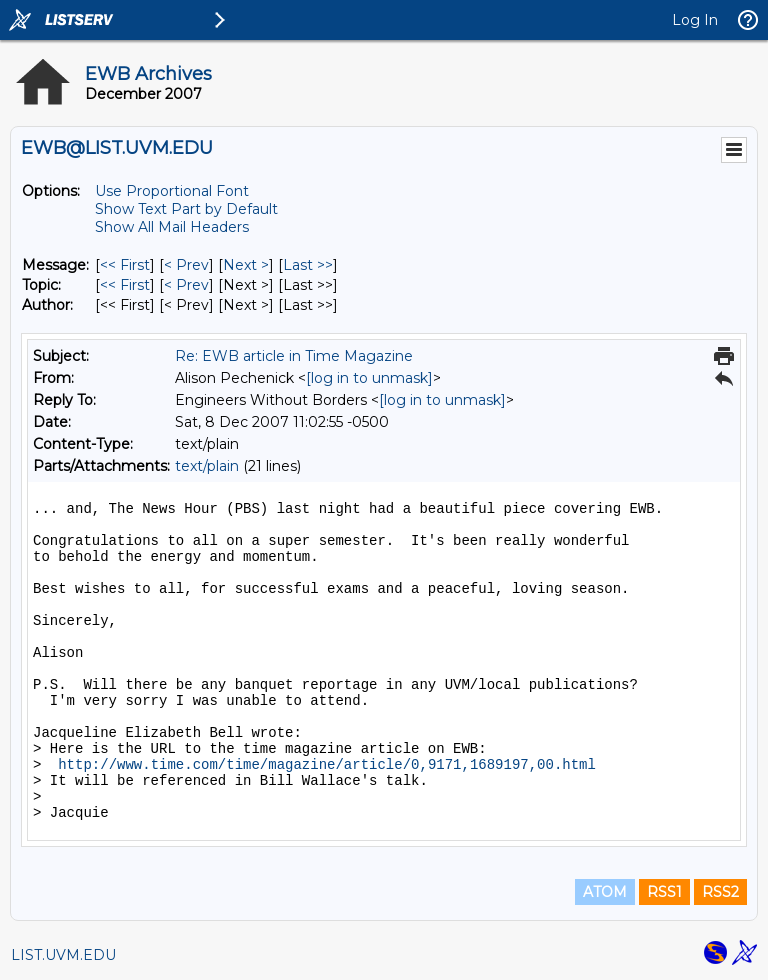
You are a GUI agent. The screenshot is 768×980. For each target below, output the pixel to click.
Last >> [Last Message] (308, 265)
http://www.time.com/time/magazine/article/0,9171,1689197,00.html (327, 765)
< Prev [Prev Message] (186, 265)
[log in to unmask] (369, 378)
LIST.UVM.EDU (63, 955)
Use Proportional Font (172, 191)
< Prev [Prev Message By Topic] (186, 285)
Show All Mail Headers (172, 227)
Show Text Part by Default (186, 209)
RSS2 (720, 892)
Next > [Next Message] (246, 265)
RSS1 (664, 892)
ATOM (605, 892)
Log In (695, 20)
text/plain (207, 466)
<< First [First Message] (125, 265)
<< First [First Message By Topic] (125, 285)
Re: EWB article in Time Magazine (294, 356)
